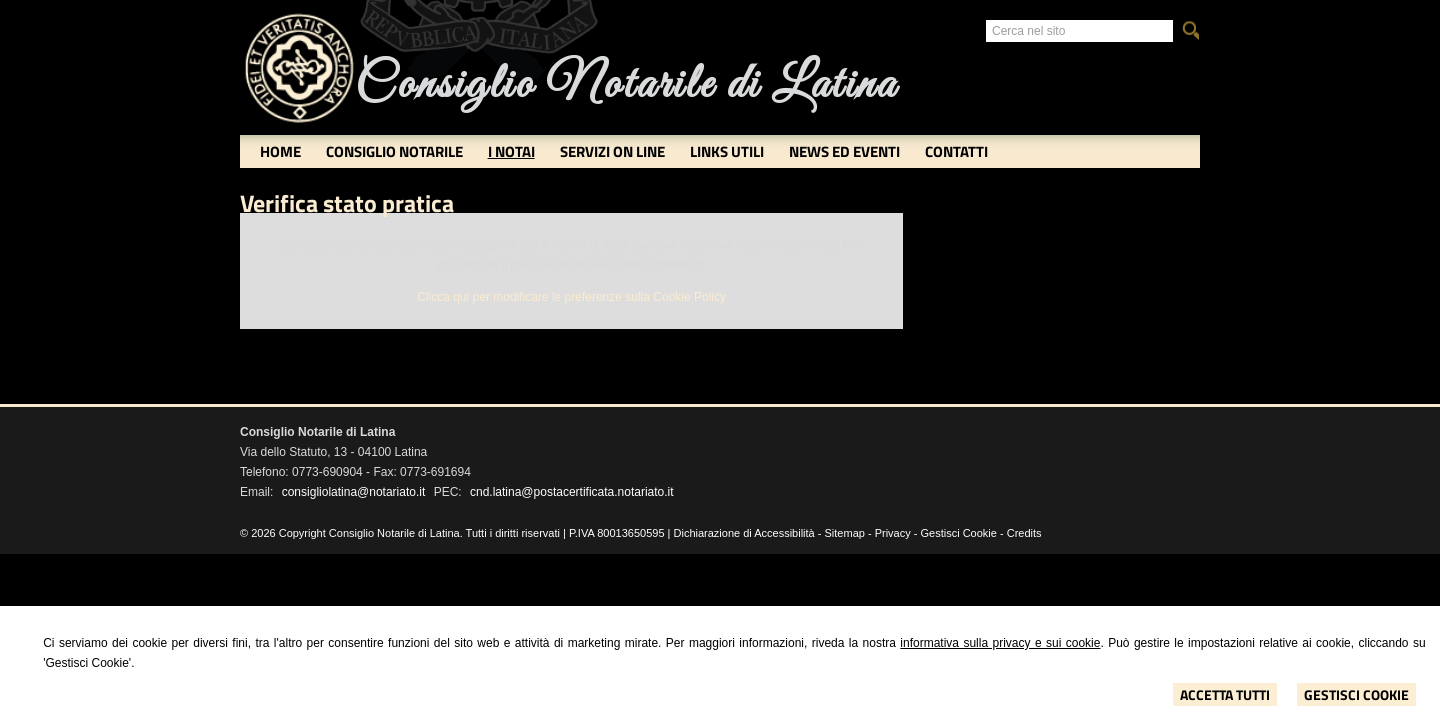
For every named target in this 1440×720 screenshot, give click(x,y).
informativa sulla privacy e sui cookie (1000, 643)
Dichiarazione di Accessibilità (744, 533)
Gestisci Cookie (1356, 694)
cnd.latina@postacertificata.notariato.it (572, 492)
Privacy (893, 533)
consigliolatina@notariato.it (354, 492)
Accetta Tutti (1225, 694)
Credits (1024, 533)
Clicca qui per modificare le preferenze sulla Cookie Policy (571, 297)
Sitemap (845, 533)
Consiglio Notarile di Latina (626, 85)
